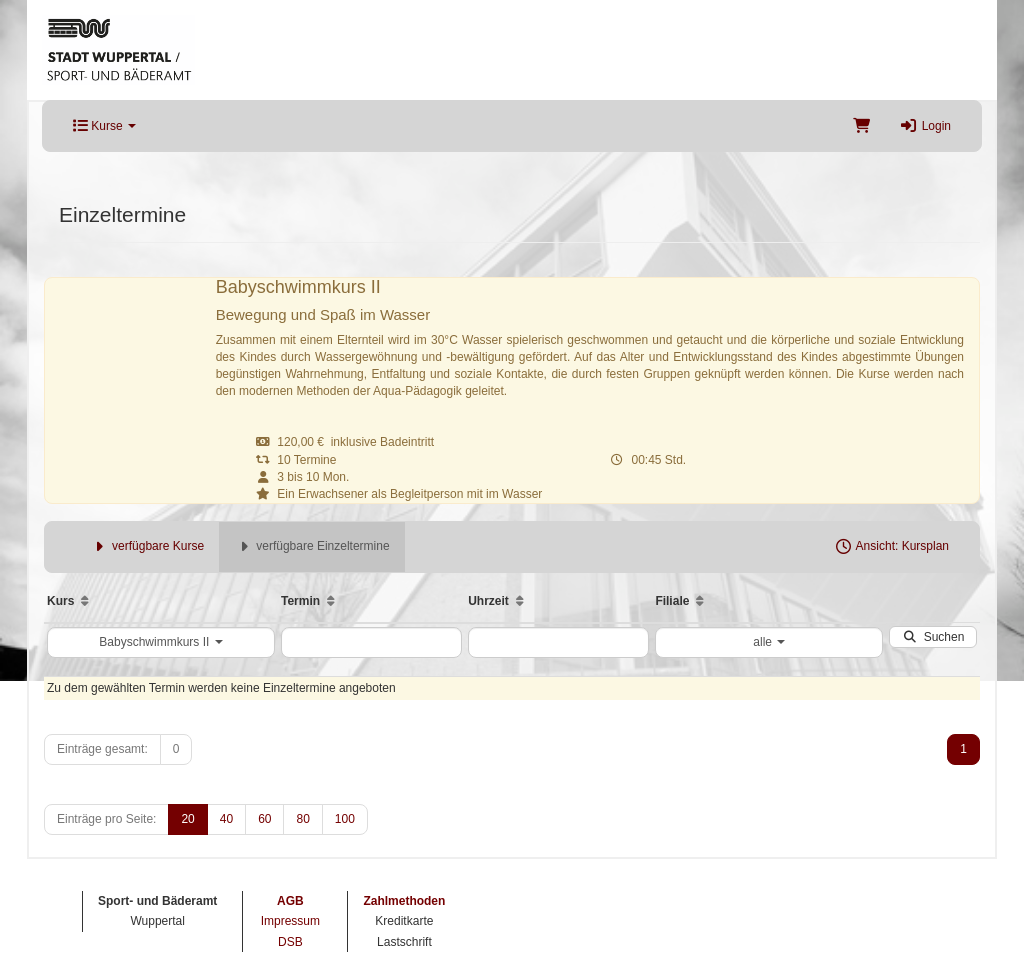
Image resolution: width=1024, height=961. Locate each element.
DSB (290, 942)
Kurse (104, 126)
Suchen (933, 637)
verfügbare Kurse (147, 546)
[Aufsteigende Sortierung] (85, 601)
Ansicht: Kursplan (891, 546)
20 (187, 819)
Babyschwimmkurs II (160, 642)
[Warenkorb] (861, 126)
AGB (290, 901)
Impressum (290, 921)
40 (226, 819)
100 (345, 819)
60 (264, 819)
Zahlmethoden (404, 901)
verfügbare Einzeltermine (311, 546)
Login (925, 126)
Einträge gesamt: (102, 749)
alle (769, 642)
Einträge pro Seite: (106, 819)
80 (302, 819)
